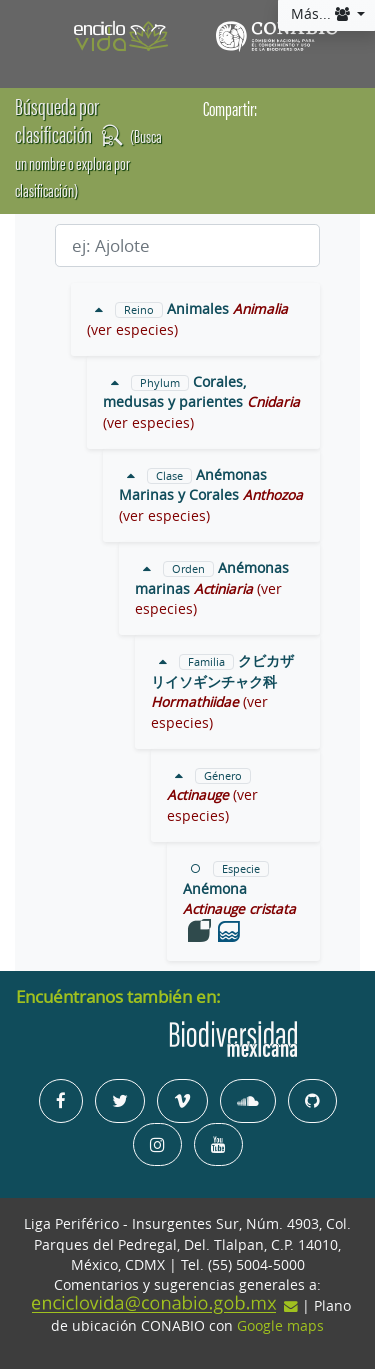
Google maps (280, 1326)
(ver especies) (132, 330)
